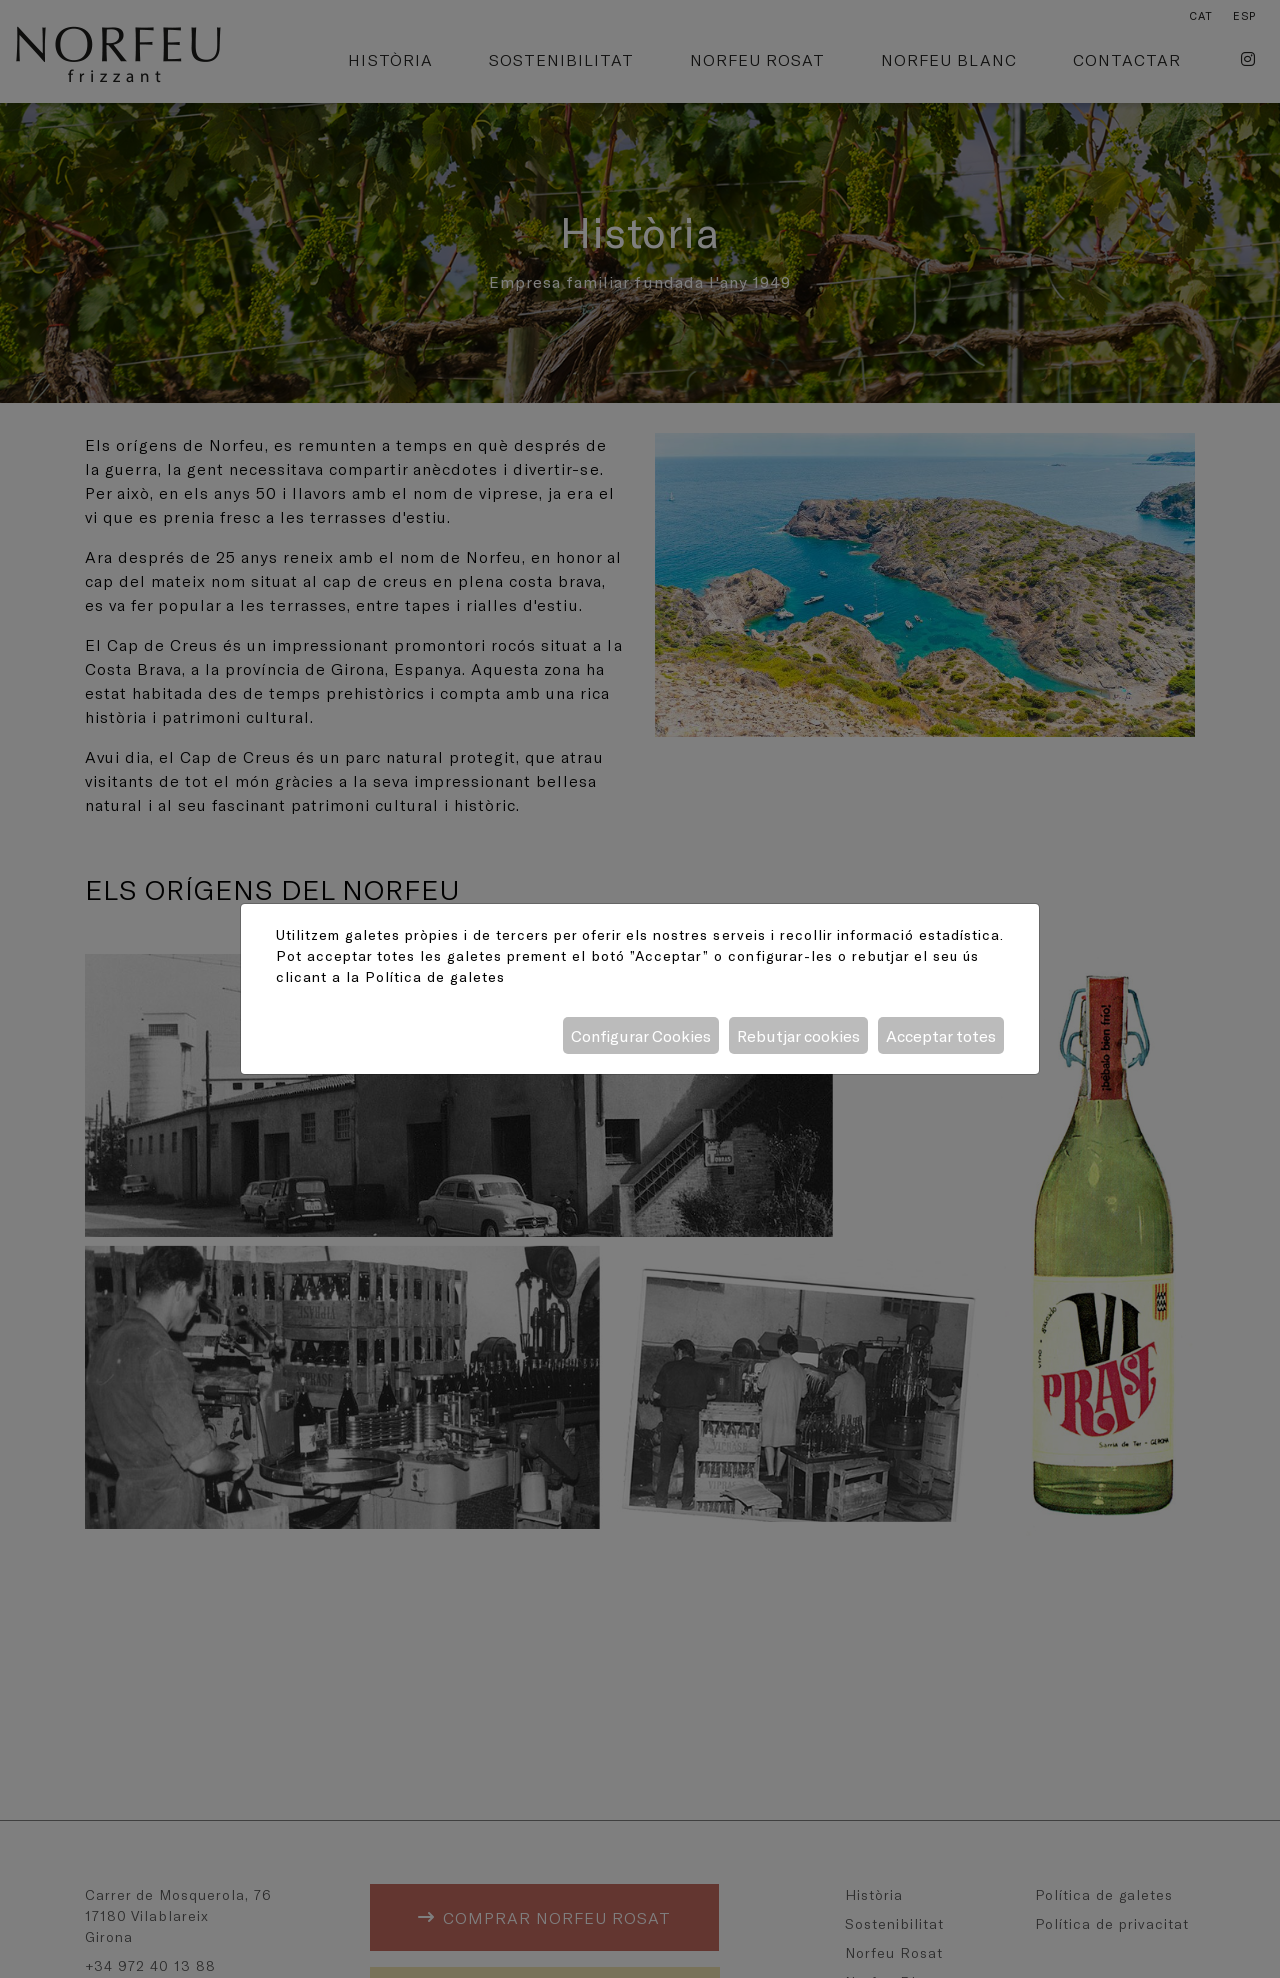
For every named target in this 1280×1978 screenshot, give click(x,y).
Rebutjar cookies (798, 1035)
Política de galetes (435, 976)
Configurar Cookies (641, 1035)
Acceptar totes (941, 1035)
